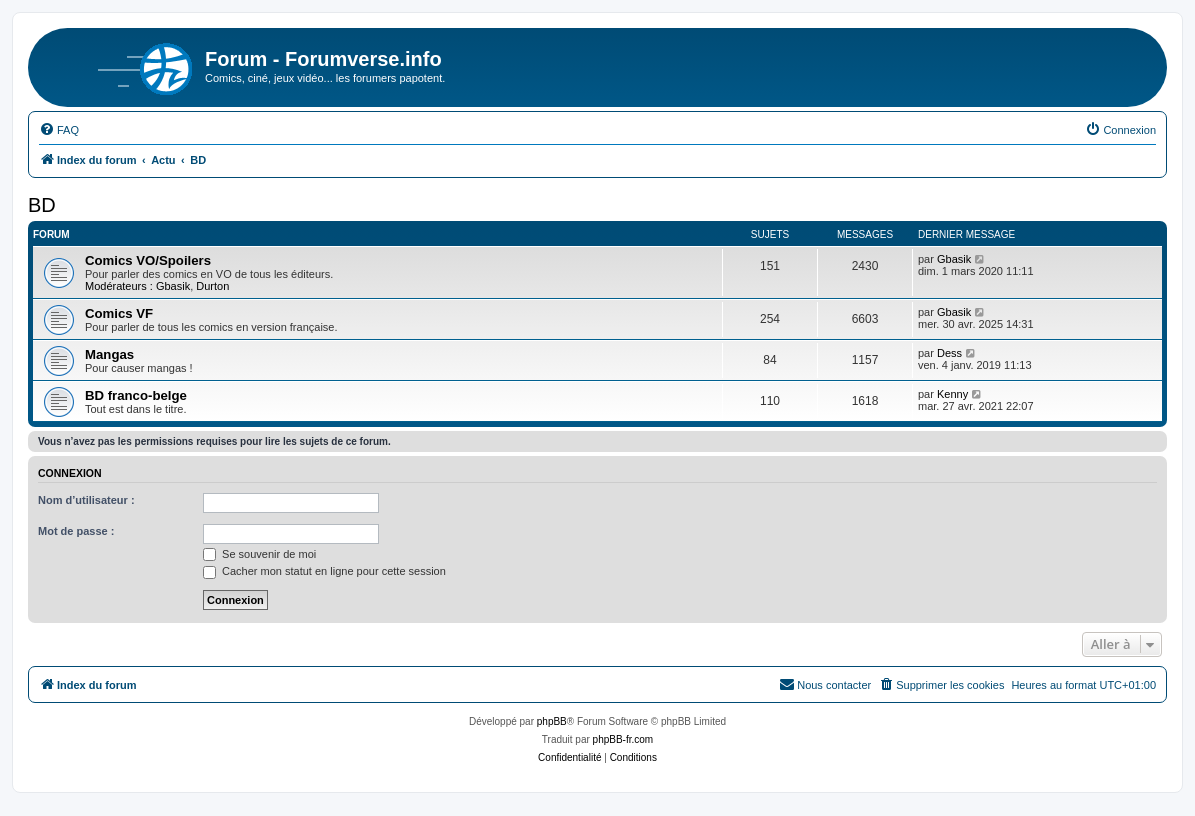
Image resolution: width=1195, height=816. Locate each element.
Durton (212, 286)
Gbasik (173, 286)
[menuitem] (59, 130)
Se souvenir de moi (259, 554)
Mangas (109, 354)
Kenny (952, 394)
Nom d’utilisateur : (86, 500)
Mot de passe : (76, 531)
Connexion (70, 473)
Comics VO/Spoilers (148, 260)
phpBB (552, 721)
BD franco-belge (136, 395)
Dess (949, 353)
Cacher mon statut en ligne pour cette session (324, 571)
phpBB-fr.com (623, 739)
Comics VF (119, 313)
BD (42, 205)
